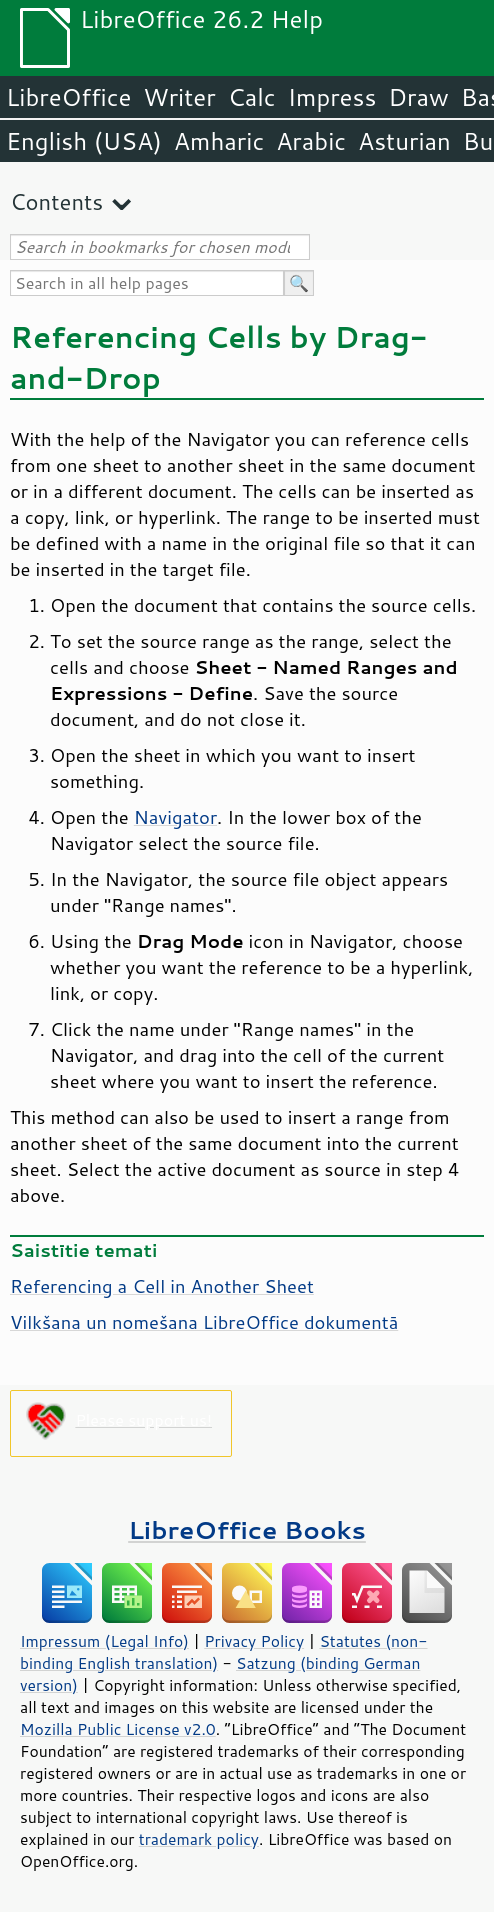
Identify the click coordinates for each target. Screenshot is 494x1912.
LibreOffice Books (247, 1529)
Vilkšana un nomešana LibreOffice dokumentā (204, 1322)
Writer (179, 97)
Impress (332, 97)
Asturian (404, 141)
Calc (252, 97)
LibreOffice (68, 97)
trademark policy (199, 1839)
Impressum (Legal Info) (104, 1641)
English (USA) (84, 141)
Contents (56, 201)
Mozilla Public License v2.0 (118, 1729)
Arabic (311, 141)
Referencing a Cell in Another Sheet (162, 1286)
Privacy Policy (254, 1641)
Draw (418, 97)
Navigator (175, 817)
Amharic (219, 141)
